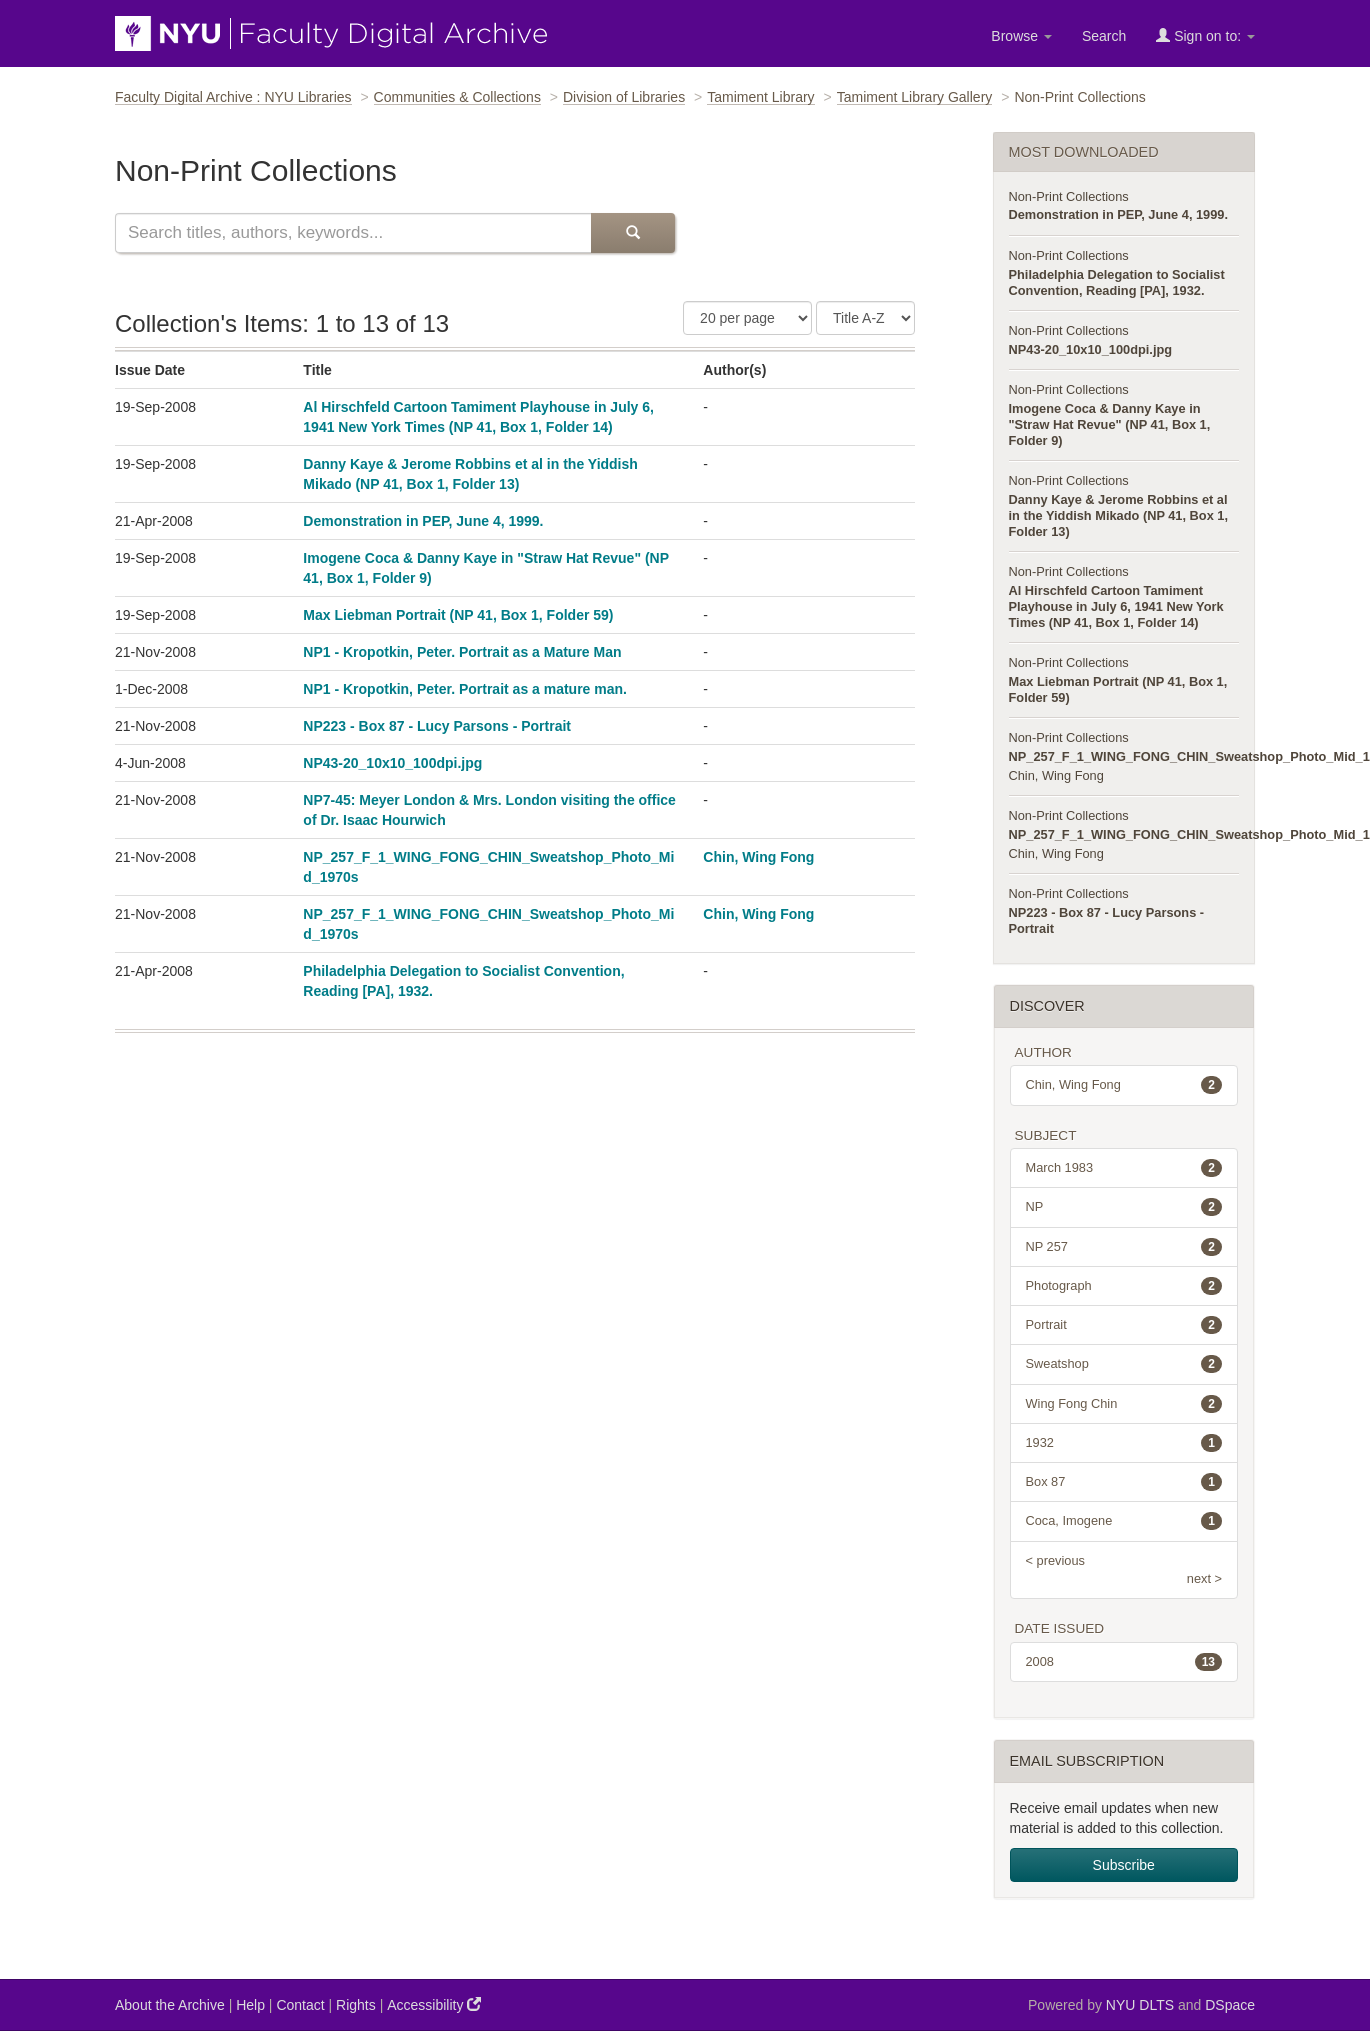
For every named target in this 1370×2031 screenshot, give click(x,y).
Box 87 (1124, 1482)
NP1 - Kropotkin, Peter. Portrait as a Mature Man (462, 652)
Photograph (1124, 1286)
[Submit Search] (633, 233)
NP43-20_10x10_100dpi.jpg (392, 763)
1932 (1124, 1443)
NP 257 (1124, 1247)
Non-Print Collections (1069, 196)
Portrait (1124, 1325)
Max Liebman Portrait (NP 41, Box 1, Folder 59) (458, 615)
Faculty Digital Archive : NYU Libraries (233, 97)
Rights (356, 2005)
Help (250, 2005)
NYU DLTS (1140, 2005)
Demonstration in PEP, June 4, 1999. (423, 521)
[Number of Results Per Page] (747, 318)
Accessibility (434, 2004)
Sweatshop (1124, 1364)
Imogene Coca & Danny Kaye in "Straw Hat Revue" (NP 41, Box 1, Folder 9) (1110, 424)
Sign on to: (1205, 35)
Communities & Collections (457, 97)
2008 (1124, 1662)
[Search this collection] (353, 233)
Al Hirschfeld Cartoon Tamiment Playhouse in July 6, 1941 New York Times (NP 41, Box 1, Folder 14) (1116, 606)
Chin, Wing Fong (758, 857)
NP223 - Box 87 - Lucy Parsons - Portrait (437, 726)
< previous (1055, 1560)
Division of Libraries (624, 97)
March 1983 (1124, 1168)
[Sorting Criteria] (865, 318)
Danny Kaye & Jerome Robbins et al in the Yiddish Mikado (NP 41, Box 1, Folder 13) (1119, 515)
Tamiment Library (760, 97)
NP (1124, 1207)
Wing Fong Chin (1124, 1404)
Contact (300, 2005)
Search (1104, 36)
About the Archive (170, 2005)
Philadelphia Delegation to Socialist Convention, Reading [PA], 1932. (1117, 282)
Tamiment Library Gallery (915, 97)
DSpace (1230, 2005)
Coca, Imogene (1124, 1521)
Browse (1021, 36)
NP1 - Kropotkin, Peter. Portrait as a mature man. (465, 689)
